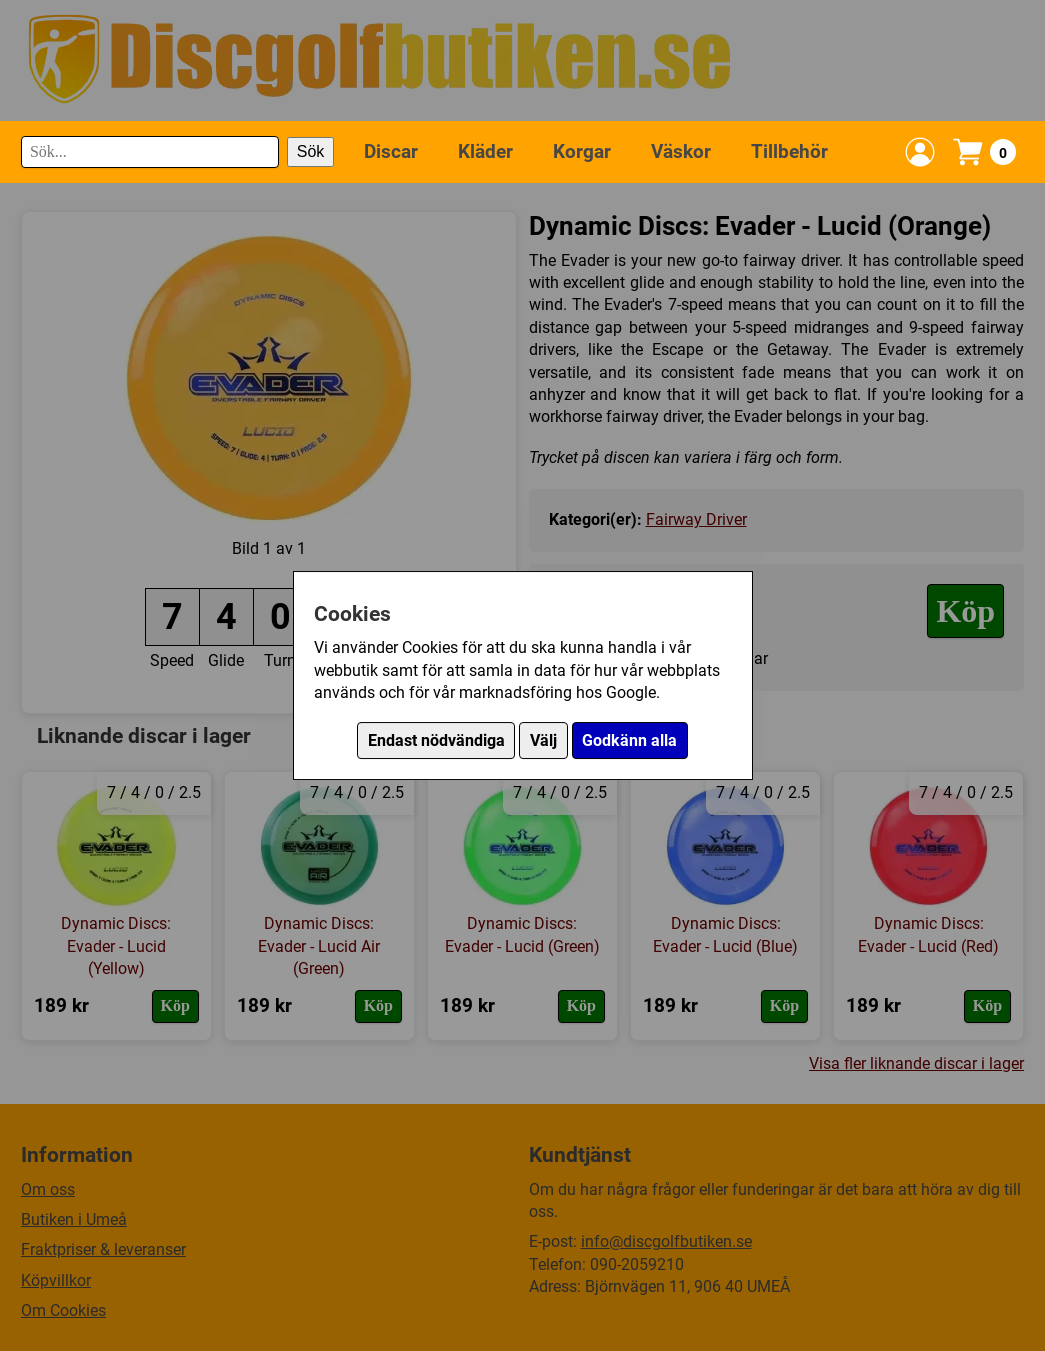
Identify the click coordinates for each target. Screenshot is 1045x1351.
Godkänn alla (629, 740)
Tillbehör (789, 151)
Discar (391, 151)
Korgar (582, 151)
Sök (311, 151)
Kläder (485, 151)
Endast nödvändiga (436, 740)
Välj (543, 740)
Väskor (681, 151)
